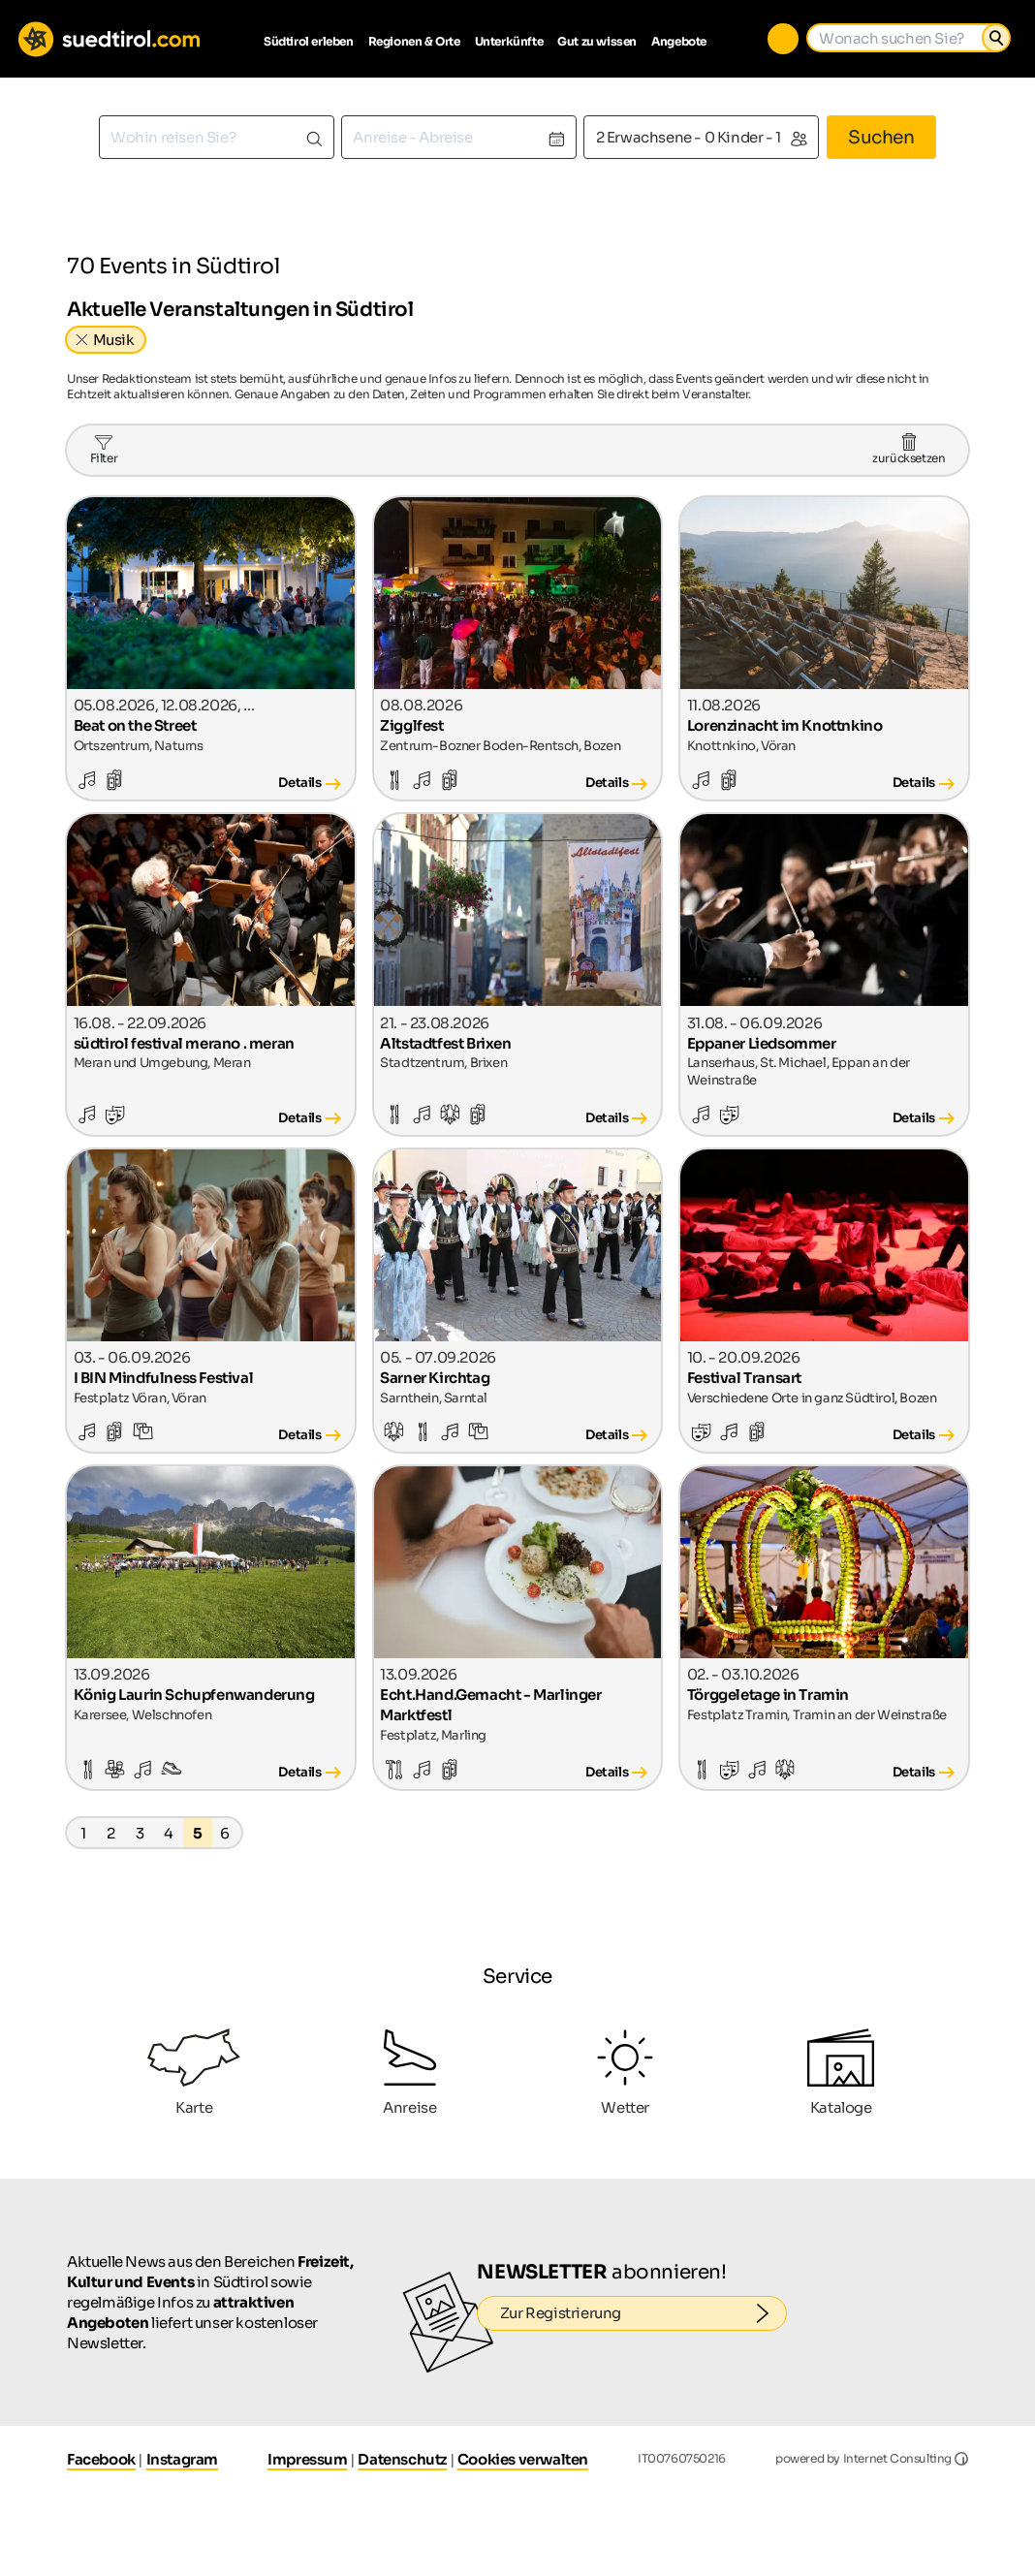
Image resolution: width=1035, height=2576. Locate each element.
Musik (114, 339)
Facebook (101, 2459)
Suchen (881, 137)
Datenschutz (402, 2459)
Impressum (307, 2459)
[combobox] (216, 137)
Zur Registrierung (644, 2313)
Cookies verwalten (522, 2459)
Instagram (182, 2459)
